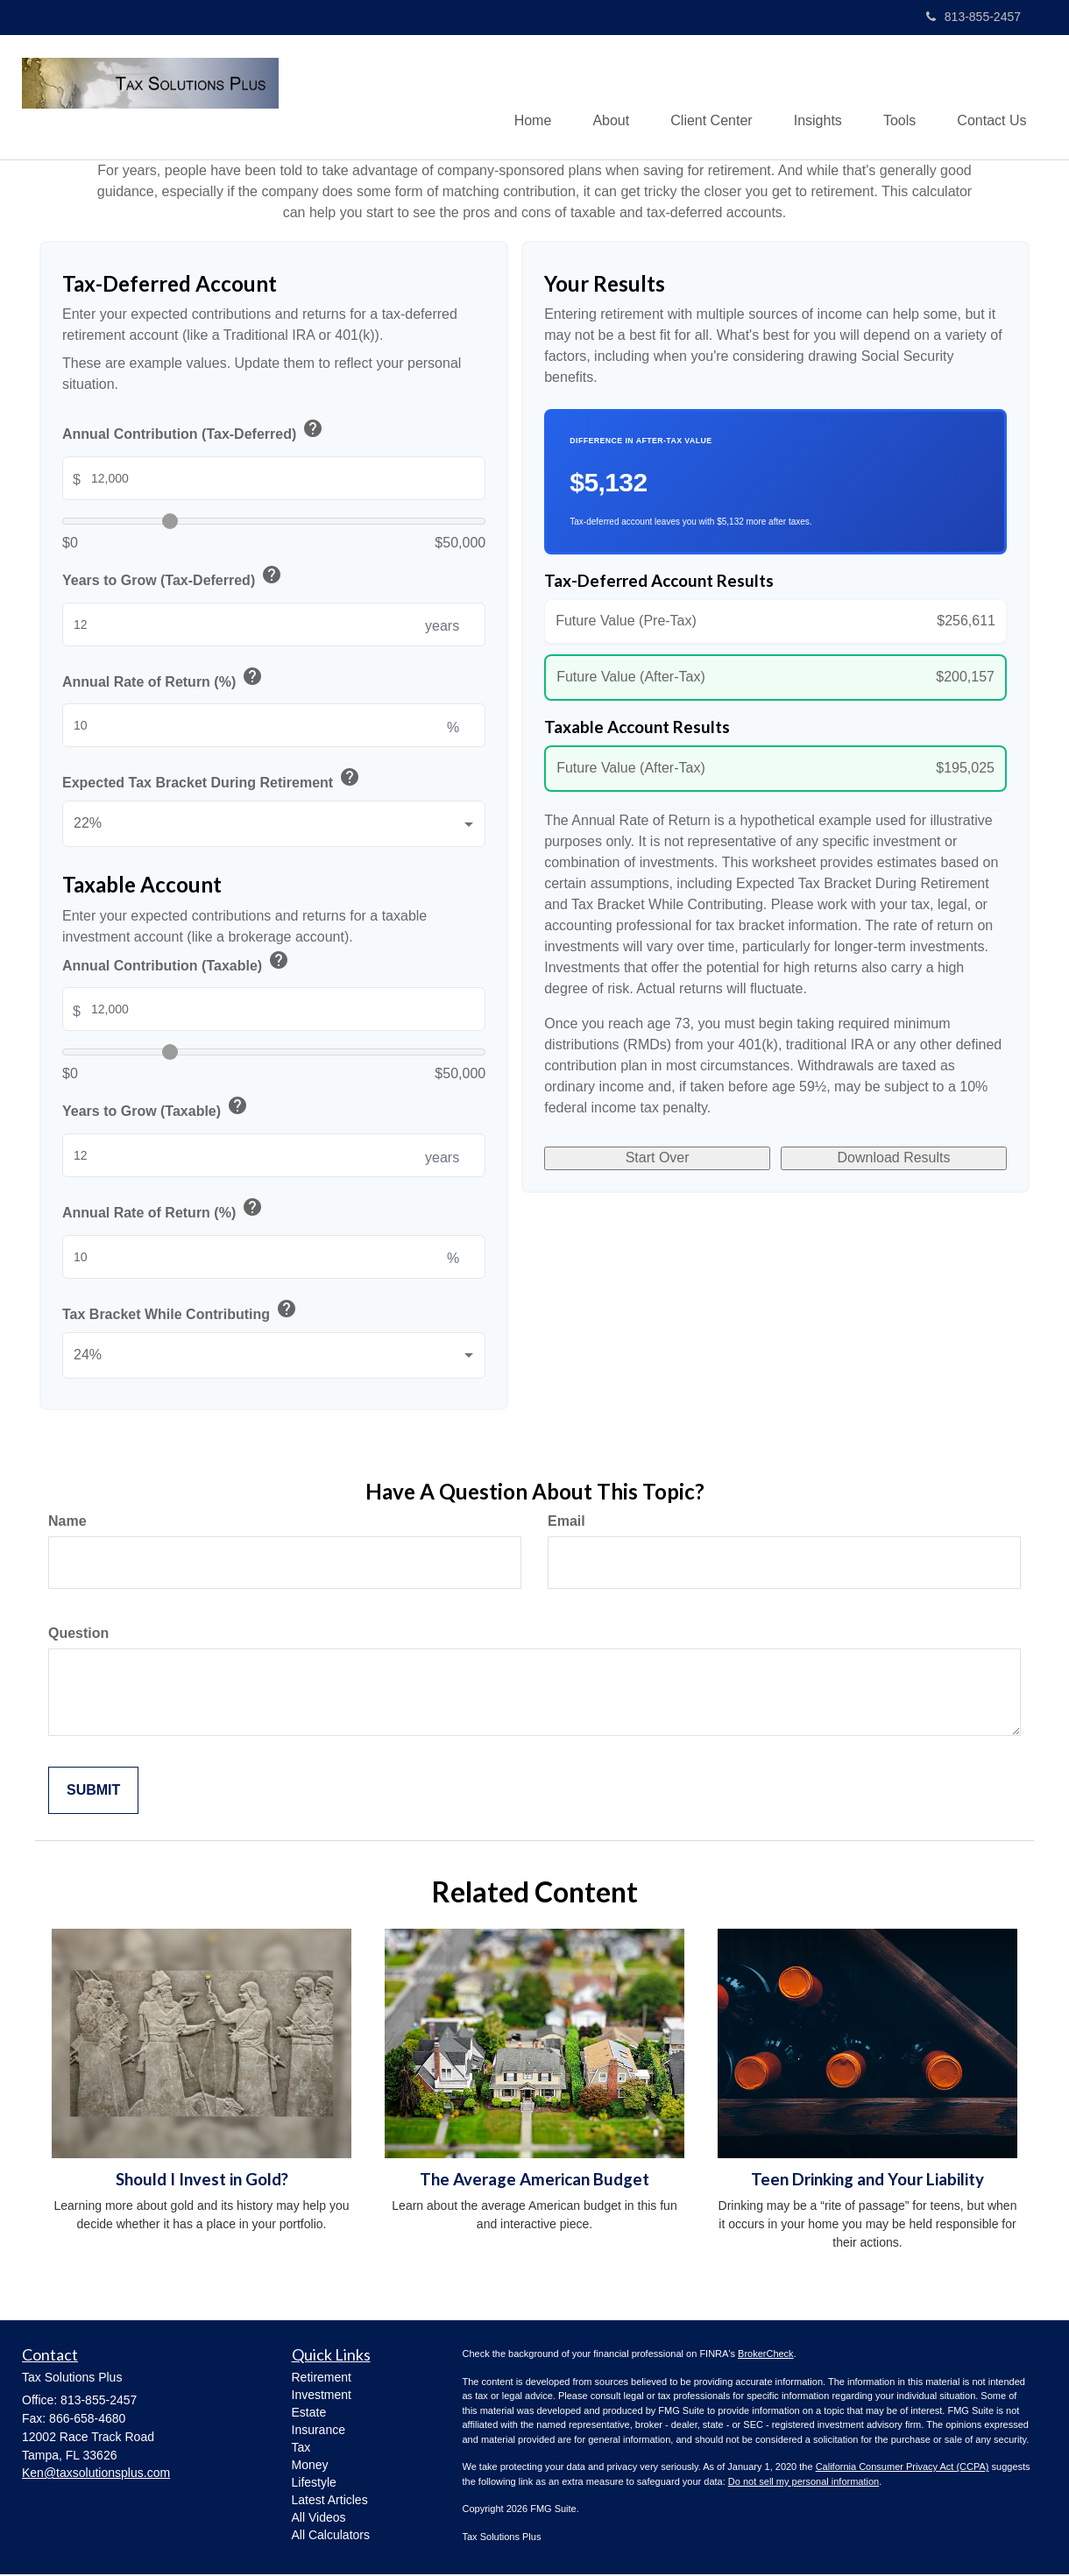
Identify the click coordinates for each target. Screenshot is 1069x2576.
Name (67, 1521)
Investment (321, 2396)
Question (78, 1634)
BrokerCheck (766, 2355)
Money (310, 2466)
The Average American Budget (534, 2180)
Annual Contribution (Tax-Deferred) (193, 432)
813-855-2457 (973, 17)
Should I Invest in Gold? (202, 2180)
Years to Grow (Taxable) (156, 1109)
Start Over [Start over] (658, 1161)
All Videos (319, 2518)
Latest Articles (330, 2501)
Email (566, 1521)
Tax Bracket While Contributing (180, 1312)
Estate (309, 2413)
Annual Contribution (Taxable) (176, 963)
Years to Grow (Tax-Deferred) (173, 578)
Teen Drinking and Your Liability (867, 2180)
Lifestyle (314, 2483)
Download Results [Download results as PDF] (894, 1161)
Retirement (321, 2378)
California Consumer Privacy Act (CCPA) (902, 2468)
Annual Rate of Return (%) (163, 680)
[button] (599, 97)
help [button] (312, 429)
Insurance (318, 2431)
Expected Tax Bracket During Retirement (212, 781)
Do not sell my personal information (803, 2482)
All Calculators (331, 2536)
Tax (301, 2448)
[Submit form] (93, 1792)
